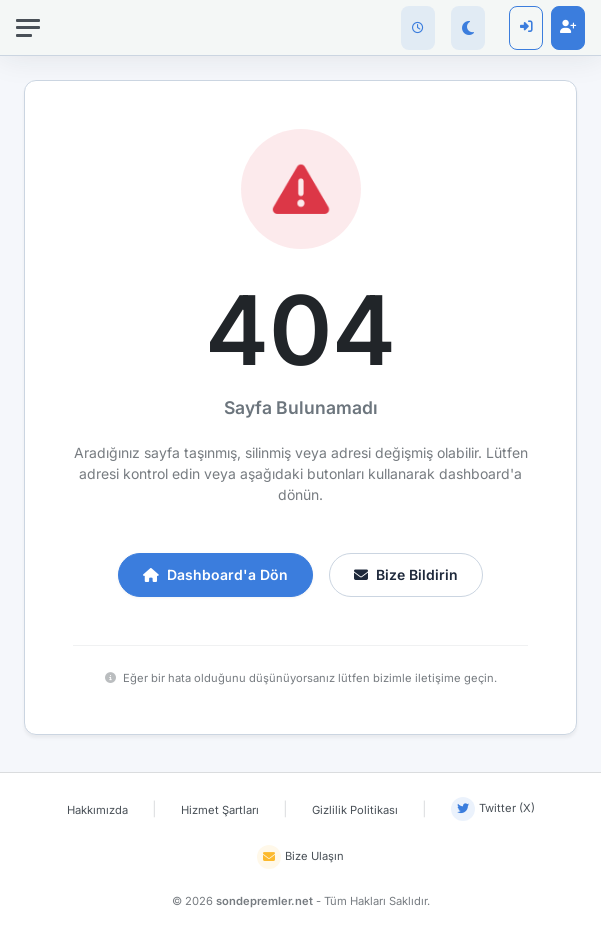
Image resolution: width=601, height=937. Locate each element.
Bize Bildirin (406, 574)
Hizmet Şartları (220, 810)
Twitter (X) (493, 809)
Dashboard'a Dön (215, 574)
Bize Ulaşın (300, 857)
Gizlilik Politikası (355, 810)
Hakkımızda (97, 810)
